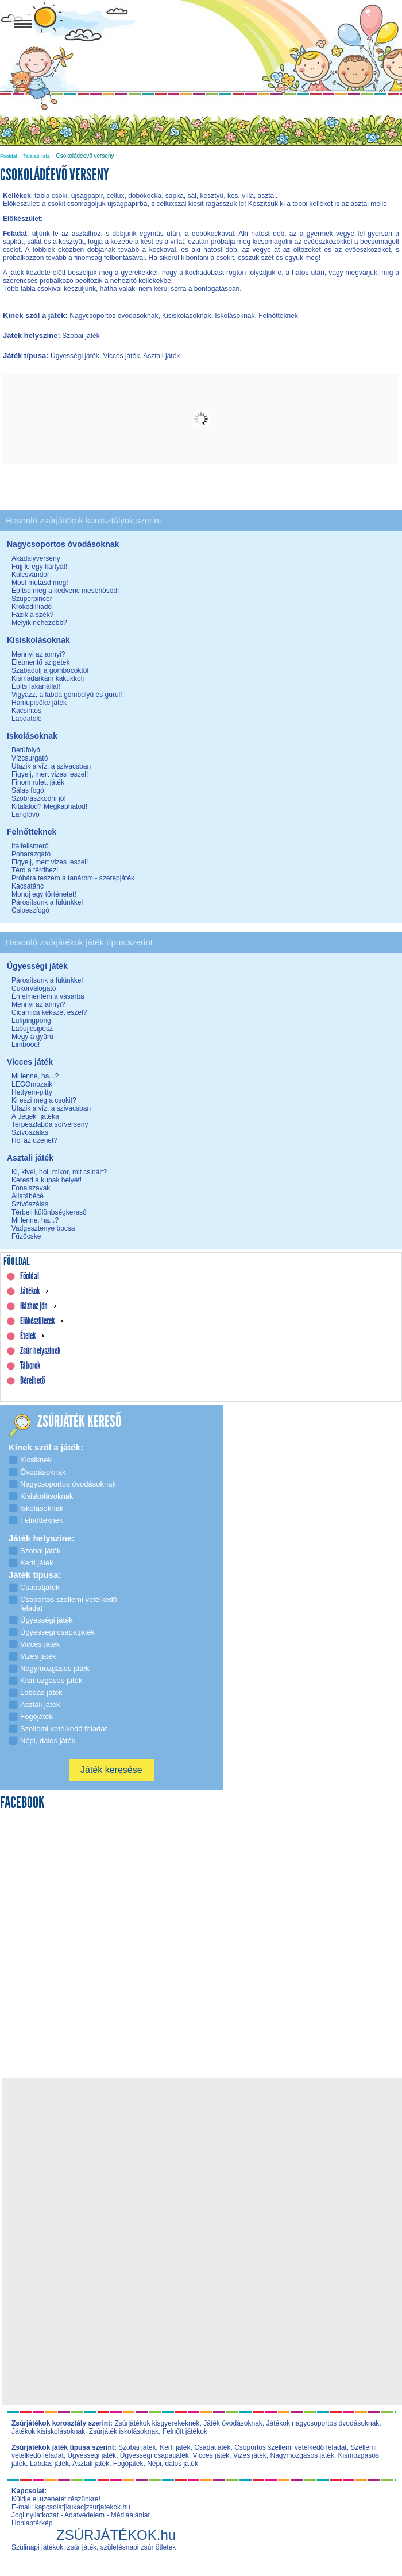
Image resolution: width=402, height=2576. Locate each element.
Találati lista (36, 156)
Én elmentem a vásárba (47, 996)
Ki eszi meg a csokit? (43, 1100)
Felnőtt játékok (185, 2431)
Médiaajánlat (130, 2515)
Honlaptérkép (31, 2523)
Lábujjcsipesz (32, 1029)
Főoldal (8, 156)
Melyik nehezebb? (39, 623)
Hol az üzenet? (34, 1140)
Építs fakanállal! (35, 686)
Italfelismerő (30, 846)
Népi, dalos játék (172, 2463)
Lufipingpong (31, 1021)
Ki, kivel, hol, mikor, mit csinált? (59, 1172)
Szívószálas (29, 1132)
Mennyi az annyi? (38, 654)
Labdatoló (26, 719)
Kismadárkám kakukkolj (47, 678)
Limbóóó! (25, 1045)
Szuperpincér (31, 599)
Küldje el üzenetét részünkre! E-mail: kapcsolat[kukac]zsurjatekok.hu (70, 2503)
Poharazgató (31, 854)
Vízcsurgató (29, 758)
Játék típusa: (27, 355)
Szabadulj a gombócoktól (49, 670)
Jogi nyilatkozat (35, 2515)
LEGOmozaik (31, 1084)
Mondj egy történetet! (43, 894)
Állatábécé (27, 1196)
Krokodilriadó (31, 607)
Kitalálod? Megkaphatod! (49, 806)
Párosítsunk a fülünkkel (47, 902)
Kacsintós (26, 711)
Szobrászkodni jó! (38, 798)
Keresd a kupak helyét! (46, 1180)
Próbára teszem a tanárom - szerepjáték (72, 878)
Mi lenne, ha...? (35, 1076)
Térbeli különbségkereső (49, 1212)
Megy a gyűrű (32, 1037)
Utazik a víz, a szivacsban (51, 766)
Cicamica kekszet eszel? (49, 1012)
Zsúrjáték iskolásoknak (124, 2431)
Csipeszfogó (30, 910)
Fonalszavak (30, 1188)
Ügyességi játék (91, 2455)
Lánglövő (25, 814)
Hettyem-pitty (31, 1092)
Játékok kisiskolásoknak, (49, 2431)
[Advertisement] (204, 2161)
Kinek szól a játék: (36, 315)
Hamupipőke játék (39, 703)
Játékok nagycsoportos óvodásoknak (323, 2423)
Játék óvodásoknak (232, 2423)
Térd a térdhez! (34, 870)
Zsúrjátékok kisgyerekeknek (156, 2423)
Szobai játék (137, 2447)
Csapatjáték (212, 2447)
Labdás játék (49, 2463)
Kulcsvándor (30, 575)
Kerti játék (175, 2447)
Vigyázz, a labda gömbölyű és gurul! (66, 694)
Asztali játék (90, 2463)
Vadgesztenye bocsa (43, 1228)
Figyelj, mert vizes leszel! (49, 774)
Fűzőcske (26, 1236)
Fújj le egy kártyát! (39, 566)
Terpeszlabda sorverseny (49, 1124)
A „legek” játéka (35, 1116)
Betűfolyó (25, 750)
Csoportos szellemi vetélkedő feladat (290, 2447)
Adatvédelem (84, 2515)
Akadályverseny (35, 558)
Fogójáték (128, 2463)
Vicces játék (211, 2455)
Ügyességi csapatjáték (154, 2455)
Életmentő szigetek (40, 662)
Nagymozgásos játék (302, 2455)
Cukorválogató (33, 988)
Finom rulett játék (37, 782)
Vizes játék (249, 2455)
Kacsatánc (27, 886)
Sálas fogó (27, 790)
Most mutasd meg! (39, 583)
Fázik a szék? (32, 615)
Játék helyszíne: (32, 335)
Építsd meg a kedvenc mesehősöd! (65, 591)
